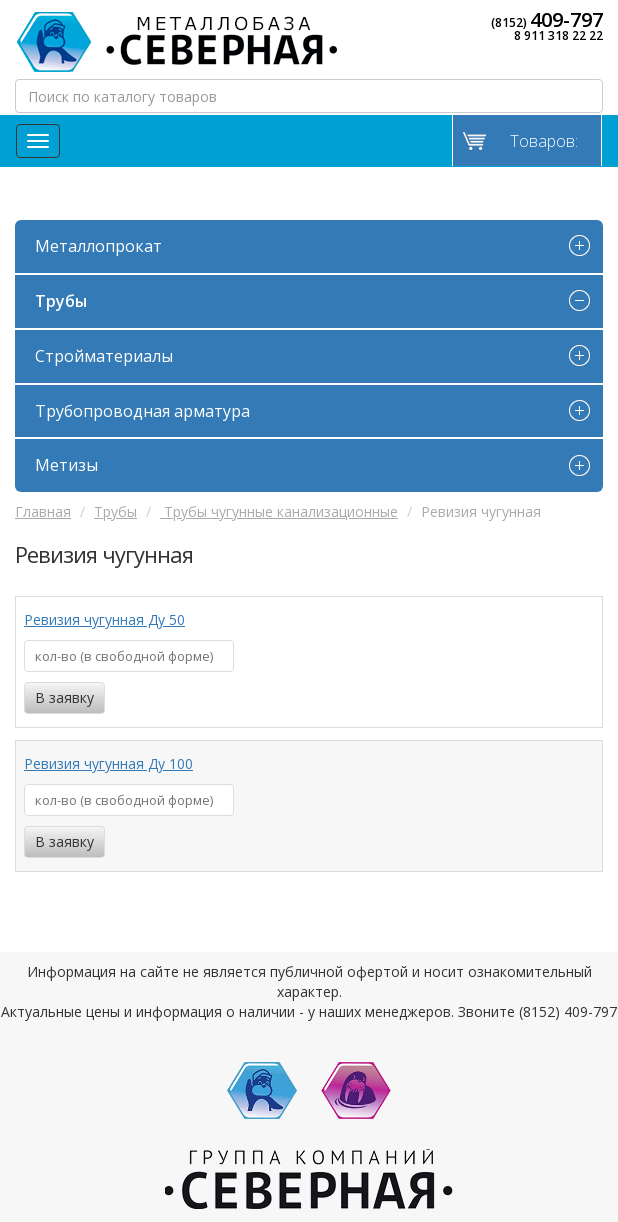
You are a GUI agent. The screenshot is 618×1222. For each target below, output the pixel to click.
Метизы (66, 465)
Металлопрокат (98, 246)
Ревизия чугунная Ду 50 (104, 619)
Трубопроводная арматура (142, 411)
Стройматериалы (104, 356)
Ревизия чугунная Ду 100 (108, 763)
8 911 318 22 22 (558, 36)
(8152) (547, 20)
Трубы (61, 301)
